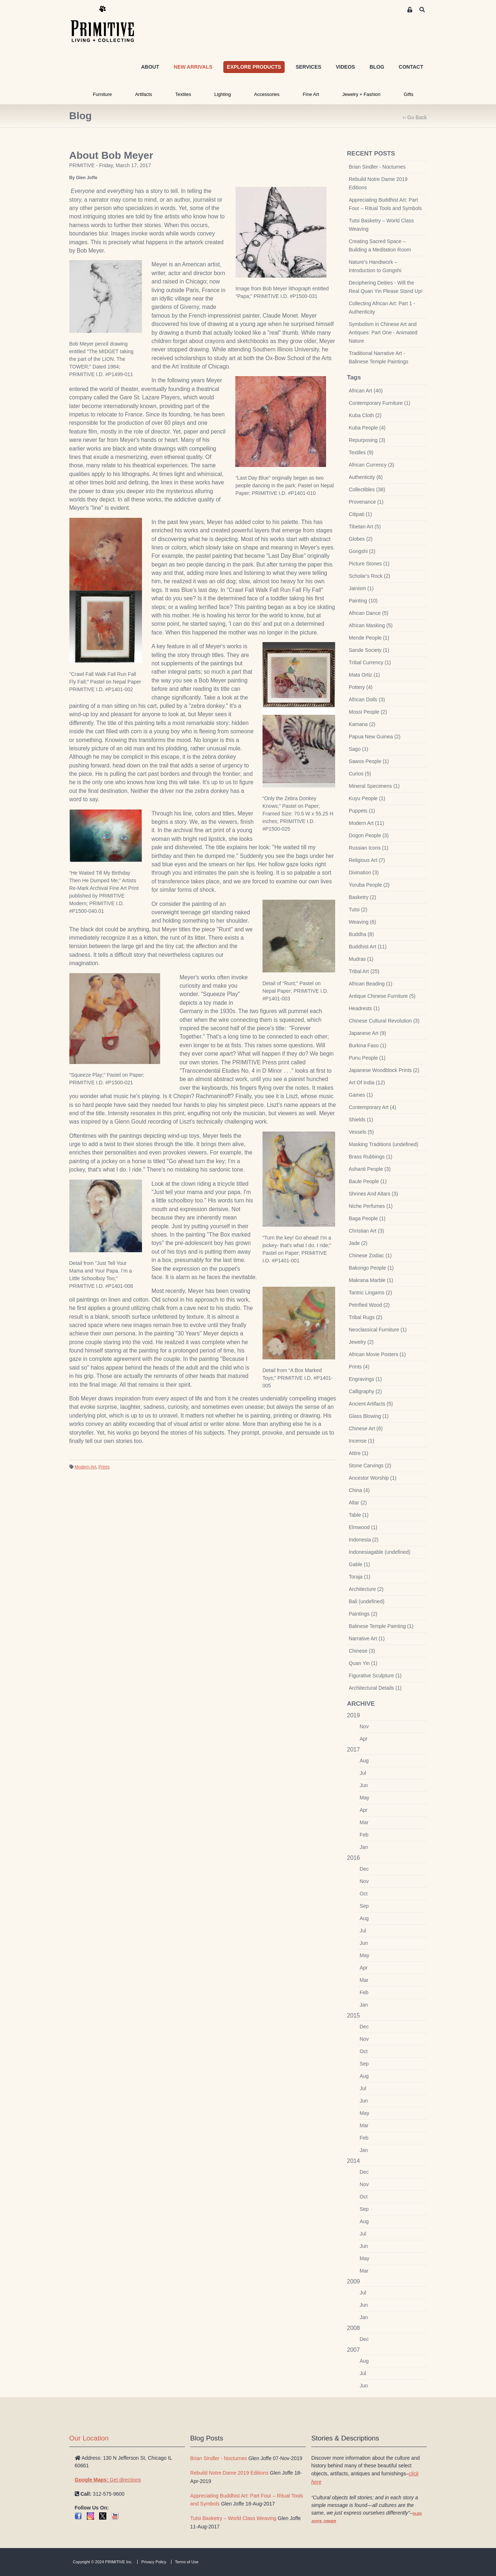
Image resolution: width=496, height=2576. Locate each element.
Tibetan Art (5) (365, 526)
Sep (364, 1906)
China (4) (359, 1490)
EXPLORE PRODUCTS (254, 67)
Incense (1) (361, 1441)
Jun (364, 1785)
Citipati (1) (360, 514)
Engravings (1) (365, 1379)
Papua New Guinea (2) (375, 736)
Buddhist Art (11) (368, 947)
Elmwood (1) (363, 1527)
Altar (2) (358, 1502)
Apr (364, 1739)
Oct (364, 1893)
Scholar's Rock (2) (369, 576)
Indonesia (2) (364, 1540)
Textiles (183, 94)
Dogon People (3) (369, 835)
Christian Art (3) (366, 1231)
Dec (364, 1869)
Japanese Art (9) (367, 1033)
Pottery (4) (361, 687)
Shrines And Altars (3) (373, 1194)
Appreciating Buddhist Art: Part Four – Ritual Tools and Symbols (385, 204)
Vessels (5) (361, 1132)
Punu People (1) (367, 1058)
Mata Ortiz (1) (364, 675)
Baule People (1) (368, 1181)
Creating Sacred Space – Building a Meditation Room (380, 245)
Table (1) (359, 1515)
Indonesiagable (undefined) (380, 1552)
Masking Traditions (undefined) (383, 1144)
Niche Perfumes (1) (371, 1206)
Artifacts (143, 94)
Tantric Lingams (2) (370, 1292)
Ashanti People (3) (370, 1169)
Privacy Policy (153, 2562)
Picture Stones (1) (369, 564)
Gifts (409, 94)
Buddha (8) (361, 934)
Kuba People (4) (367, 428)
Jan (364, 1847)
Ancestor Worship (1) (373, 1478)
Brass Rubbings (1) (371, 1157)
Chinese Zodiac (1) (370, 1255)
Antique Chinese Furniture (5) (382, 996)
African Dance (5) (369, 613)
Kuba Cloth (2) (365, 415)
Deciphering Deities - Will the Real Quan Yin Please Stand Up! (386, 287)
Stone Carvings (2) (370, 1465)
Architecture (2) (366, 1589)
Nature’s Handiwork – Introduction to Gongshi (375, 266)
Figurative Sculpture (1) (375, 1675)
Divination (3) (364, 872)
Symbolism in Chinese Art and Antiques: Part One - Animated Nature (383, 332)
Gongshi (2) (362, 551)
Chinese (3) (362, 1651)
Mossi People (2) (368, 712)
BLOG (377, 67)
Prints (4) (359, 1367)
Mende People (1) (369, 638)
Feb (364, 1835)
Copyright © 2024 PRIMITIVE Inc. (103, 2562)
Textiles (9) (361, 452)
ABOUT (150, 67)
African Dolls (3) (367, 699)
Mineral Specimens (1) (374, 786)
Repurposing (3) (367, 440)
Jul (363, 1773)
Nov (364, 1726)
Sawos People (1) (369, 761)
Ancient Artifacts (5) (371, 1404)
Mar (364, 1822)
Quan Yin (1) (363, 1663)
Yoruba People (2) (369, 885)
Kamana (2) (362, 724)
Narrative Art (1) (367, 1638)
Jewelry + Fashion (361, 94)
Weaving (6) (362, 922)
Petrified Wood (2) (369, 1305)
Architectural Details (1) (375, 1688)
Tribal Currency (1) (370, 662)
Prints (104, 1467)
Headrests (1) (364, 1008)
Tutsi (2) (358, 909)
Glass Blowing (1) (369, 1416)
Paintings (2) (363, 1614)
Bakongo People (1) (371, 1268)
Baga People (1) (367, 1218)
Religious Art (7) (367, 860)
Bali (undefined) (367, 1601)
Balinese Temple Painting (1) (381, 1626)
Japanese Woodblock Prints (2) (384, 1070)
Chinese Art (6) (366, 1428)
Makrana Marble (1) (371, 1280)
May (364, 1798)
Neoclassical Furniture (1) (378, 1330)
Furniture (102, 94)
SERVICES (308, 67)
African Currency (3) (371, 465)
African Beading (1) (371, 984)
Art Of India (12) (367, 1082)
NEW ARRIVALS (193, 67)
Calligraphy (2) (365, 1391)
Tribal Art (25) (364, 971)
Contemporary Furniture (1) (380, 403)
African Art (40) (366, 391)
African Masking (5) (371, 625)
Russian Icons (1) (369, 848)
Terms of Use (187, 2562)
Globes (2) (361, 539)
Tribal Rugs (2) (365, 1317)
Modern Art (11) (366, 823)
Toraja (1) (359, 1577)
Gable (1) (359, 1564)
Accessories (267, 94)
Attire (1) (359, 1453)
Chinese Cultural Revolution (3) (384, 1021)
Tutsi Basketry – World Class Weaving (381, 225)
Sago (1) (359, 749)
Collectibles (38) (367, 489)
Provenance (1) (366, 502)
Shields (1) (361, 1119)
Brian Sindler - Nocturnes (377, 167)
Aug (364, 1760)
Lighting (222, 94)
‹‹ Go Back (415, 117)
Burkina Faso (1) (367, 1045)
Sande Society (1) (369, 650)
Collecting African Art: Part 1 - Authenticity (382, 308)
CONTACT (411, 67)
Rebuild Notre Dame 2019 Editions (378, 183)
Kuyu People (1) (367, 798)
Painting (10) (363, 601)
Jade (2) (358, 1243)
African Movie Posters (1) (377, 1354)
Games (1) (361, 1095)
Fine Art (311, 94)
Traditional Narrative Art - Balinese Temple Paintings (378, 357)
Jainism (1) (361, 588)
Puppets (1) (362, 811)
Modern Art (85, 1467)
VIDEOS (345, 67)
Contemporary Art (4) (373, 1107)
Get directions (108, 2480)
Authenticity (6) (366, 477)
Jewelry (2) (361, 1342)
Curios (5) (360, 774)
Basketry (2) (362, 897)
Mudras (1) (361, 959)
